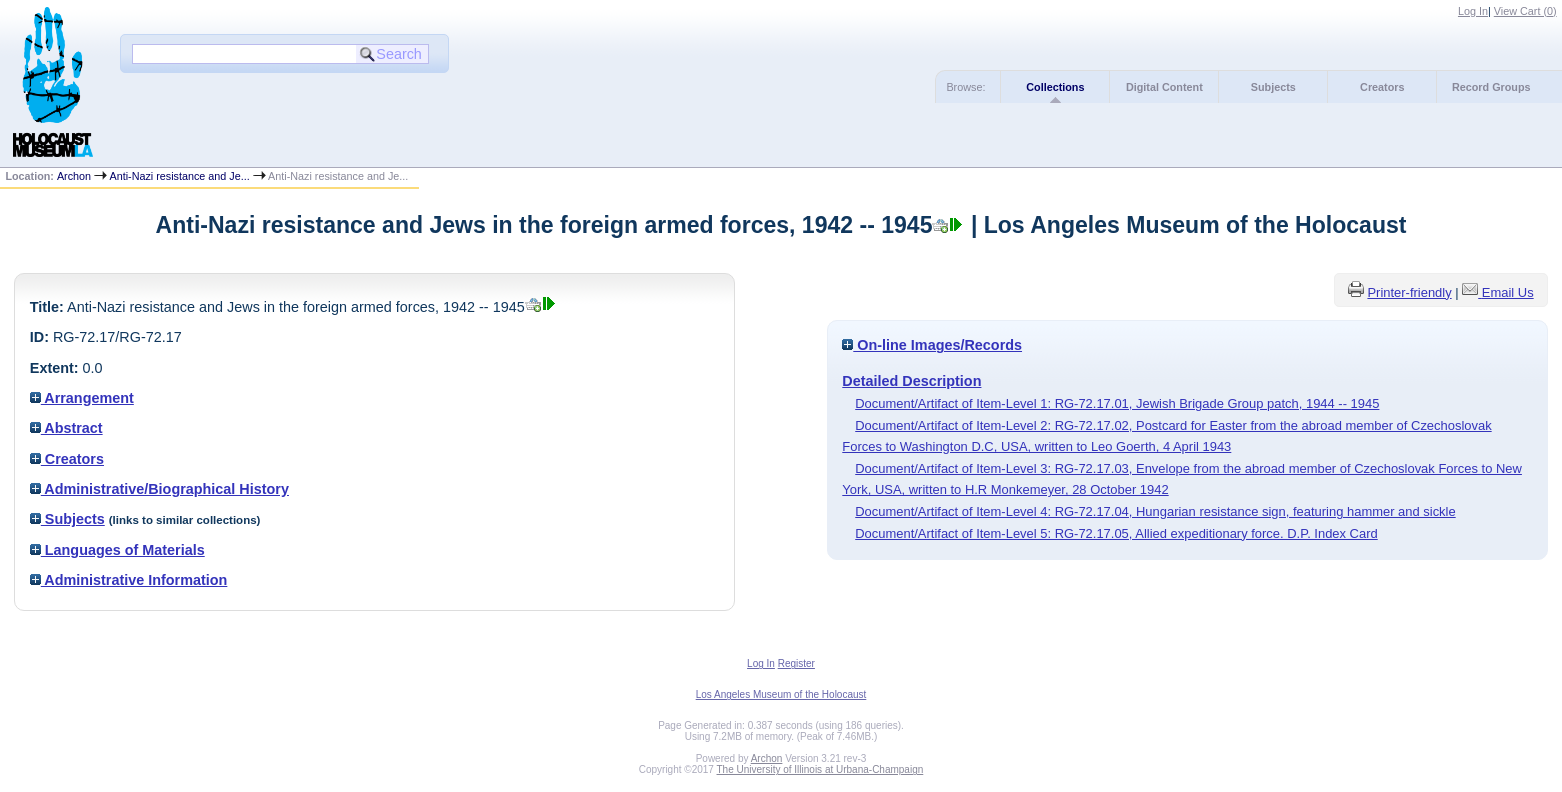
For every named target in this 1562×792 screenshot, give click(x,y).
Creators (1382, 87)
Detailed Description (911, 381)
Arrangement (82, 398)
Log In (1473, 11)
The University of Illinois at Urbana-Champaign (820, 769)
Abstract (66, 428)
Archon (74, 176)
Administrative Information (129, 580)
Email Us (1508, 292)
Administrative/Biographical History (159, 489)
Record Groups (1491, 87)
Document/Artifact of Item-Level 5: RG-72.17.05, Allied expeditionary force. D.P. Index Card (1116, 533)
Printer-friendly (1409, 292)
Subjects (1273, 87)
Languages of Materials (117, 550)
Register (796, 663)
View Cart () (1525, 11)
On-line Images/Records (932, 345)
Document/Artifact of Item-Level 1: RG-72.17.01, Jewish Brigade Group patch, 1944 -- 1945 (1117, 403)
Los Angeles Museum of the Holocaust (781, 694)
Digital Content (1164, 87)
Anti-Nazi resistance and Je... (179, 176)
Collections (1055, 87)
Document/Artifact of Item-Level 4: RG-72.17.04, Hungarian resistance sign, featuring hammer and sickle (1155, 511)
